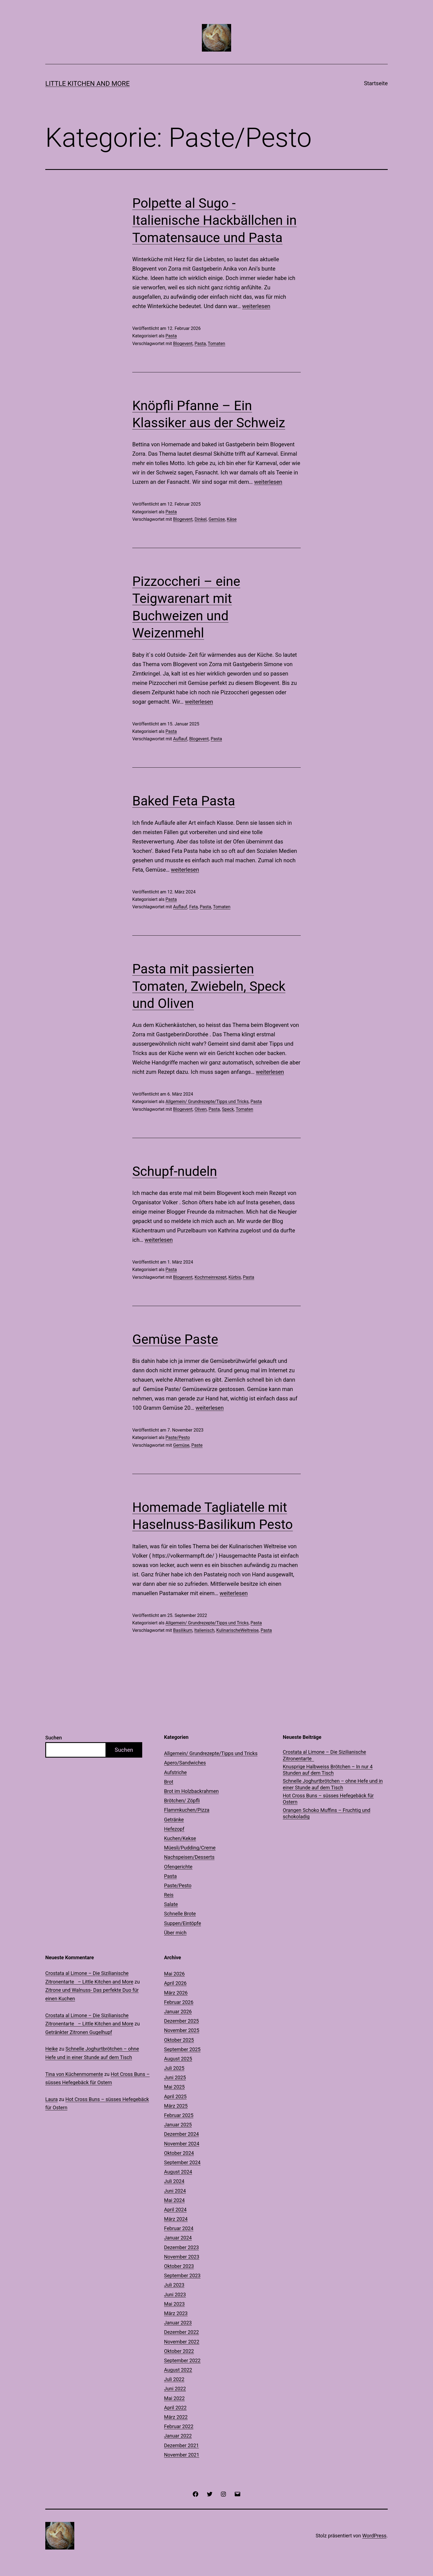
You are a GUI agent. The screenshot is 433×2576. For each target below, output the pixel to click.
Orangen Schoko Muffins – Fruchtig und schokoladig (326, 1813)
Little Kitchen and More (87, 83)
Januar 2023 (178, 2323)
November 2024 (181, 2144)
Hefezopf (174, 1829)
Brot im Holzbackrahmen (191, 1791)
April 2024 (175, 2209)
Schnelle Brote (180, 1913)
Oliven (200, 1109)
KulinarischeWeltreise (237, 1630)
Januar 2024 (178, 2238)
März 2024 (176, 2219)
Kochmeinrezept (210, 1277)
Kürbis (234, 1277)
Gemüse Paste (175, 1339)
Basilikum (182, 1630)
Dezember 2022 (181, 2332)
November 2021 (181, 2455)
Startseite (376, 83)
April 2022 (175, 2408)
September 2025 (182, 2049)
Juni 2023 (175, 2294)
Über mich (175, 1933)
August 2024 (178, 2172)
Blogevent (183, 343)
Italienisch (204, 1630)
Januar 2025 (178, 2124)
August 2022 (178, 2370)
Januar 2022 (178, 2436)
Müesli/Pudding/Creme (190, 1848)
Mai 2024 (174, 2200)
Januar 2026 (178, 2011)
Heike (51, 2049)
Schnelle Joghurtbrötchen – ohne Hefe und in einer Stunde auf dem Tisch (333, 1784)
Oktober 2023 (179, 2266)
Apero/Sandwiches (185, 1763)
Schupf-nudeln (174, 1171)
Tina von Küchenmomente (74, 2074)
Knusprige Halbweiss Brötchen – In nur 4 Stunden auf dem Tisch (328, 1770)
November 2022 (181, 2342)
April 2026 (175, 1983)
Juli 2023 (174, 2285)
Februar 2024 (178, 2228)
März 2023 (176, 2313)
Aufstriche (175, 1772)
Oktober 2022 (179, 2351)
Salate (171, 1904)
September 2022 (182, 2360)
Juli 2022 (174, 2379)
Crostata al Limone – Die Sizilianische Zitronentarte (324, 1755)
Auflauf (180, 738)
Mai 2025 (174, 2087)
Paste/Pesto (177, 1437)
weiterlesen (256, 306)
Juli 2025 (174, 2068)
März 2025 (176, 2106)
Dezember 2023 (181, 2247)
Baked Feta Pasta (183, 801)
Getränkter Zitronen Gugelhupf (78, 2032)
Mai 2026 (174, 1974)
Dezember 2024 (181, 2134)
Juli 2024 (174, 2181)
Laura (51, 2099)
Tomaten (216, 343)
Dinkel (200, 519)
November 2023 (181, 2257)
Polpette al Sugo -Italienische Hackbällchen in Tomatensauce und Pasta (214, 220)
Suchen (53, 1738)
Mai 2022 (174, 2398)
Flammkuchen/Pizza (186, 1810)
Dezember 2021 (181, 2445)
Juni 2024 (175, 2191)
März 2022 (176, 2417)
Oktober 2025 (179, 2040)
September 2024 (182, 2162)
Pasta (171, 335)
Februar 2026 (178, 2002)
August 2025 (178, 2059)
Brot (168, 1782)
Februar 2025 (178, 2115)
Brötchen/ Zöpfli (182, 1800)
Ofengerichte (178, 1867)
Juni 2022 (175, 2388)
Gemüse (216, 519)
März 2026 (176, 1993)
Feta (193, 906)
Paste (197, 1445)
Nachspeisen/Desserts (189, 1857)
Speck (228, 1109)
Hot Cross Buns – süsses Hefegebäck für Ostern (328, 1799)
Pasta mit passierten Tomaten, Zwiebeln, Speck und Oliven (209, 986)
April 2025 (175, 2096)
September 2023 (182, 2275)
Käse (231, 519)
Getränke (174, 1819)
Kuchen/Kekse (180, 1838)
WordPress (374, 2535)
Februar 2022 (178, 2426)
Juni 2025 (175, 2077)
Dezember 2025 (181, 2021)
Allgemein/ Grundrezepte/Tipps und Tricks (207, 1101)
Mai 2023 (174, 2304)
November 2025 (181, 2030)
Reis (168, 1895)
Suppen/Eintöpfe (182, 1923)
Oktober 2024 (179, 2153)
